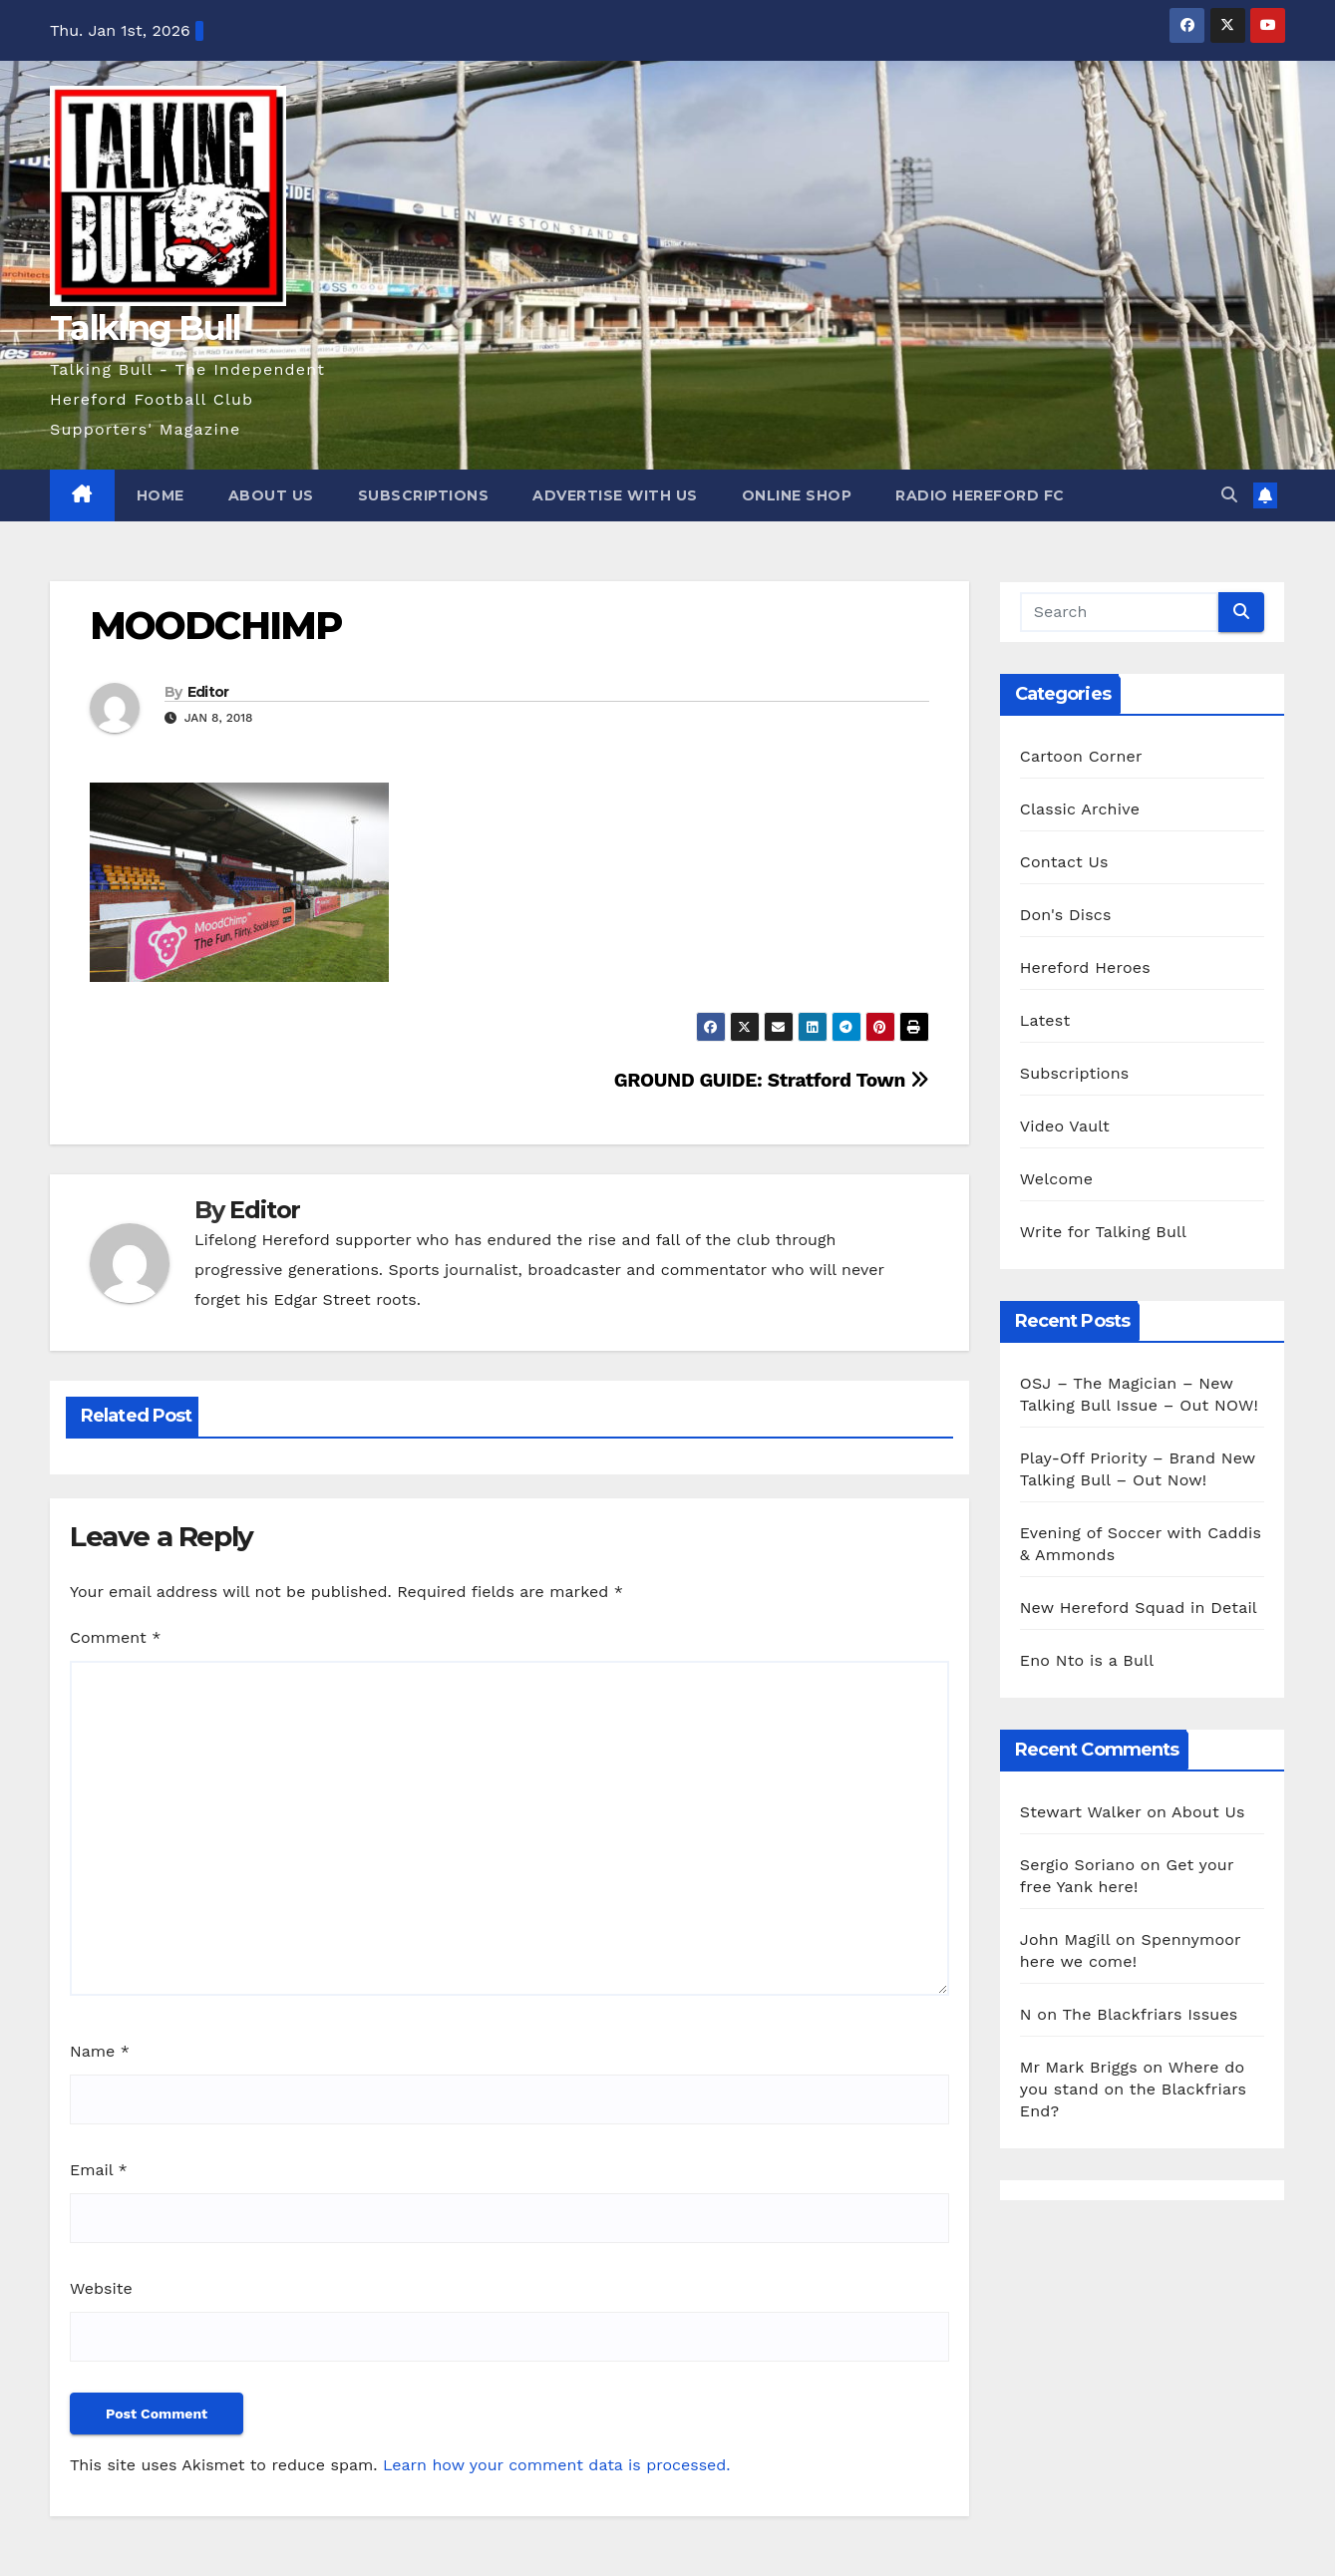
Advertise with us (615, 495)
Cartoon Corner (1081, 756)
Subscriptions (424, 495)
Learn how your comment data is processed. (557, 2464)
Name (100, 2051)
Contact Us (1064, 861)
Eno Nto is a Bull (1087, 1660)
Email (99, 2169)
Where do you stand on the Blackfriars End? (1133, 2089)
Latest (1045, 1020)
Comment (115, 1637)
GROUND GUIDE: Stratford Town (771, 1080)
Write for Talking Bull (1103, 1231)
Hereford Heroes (1085, 967)
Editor (208, 692)
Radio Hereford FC (980, 495)
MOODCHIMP (215, 625)
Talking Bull (145, 328)
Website (101, 2288)
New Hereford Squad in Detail (1138, 1607)
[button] (1229, 494)
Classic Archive (1080, 809)
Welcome (1056, 1178)
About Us (271, 495)
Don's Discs (1066, 914)
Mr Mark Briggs (1079, 2067)
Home (160, 495)
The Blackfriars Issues (1150, 2014)
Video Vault (1065, 1126)
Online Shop (797, 495)
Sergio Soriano (1077, 1864)
